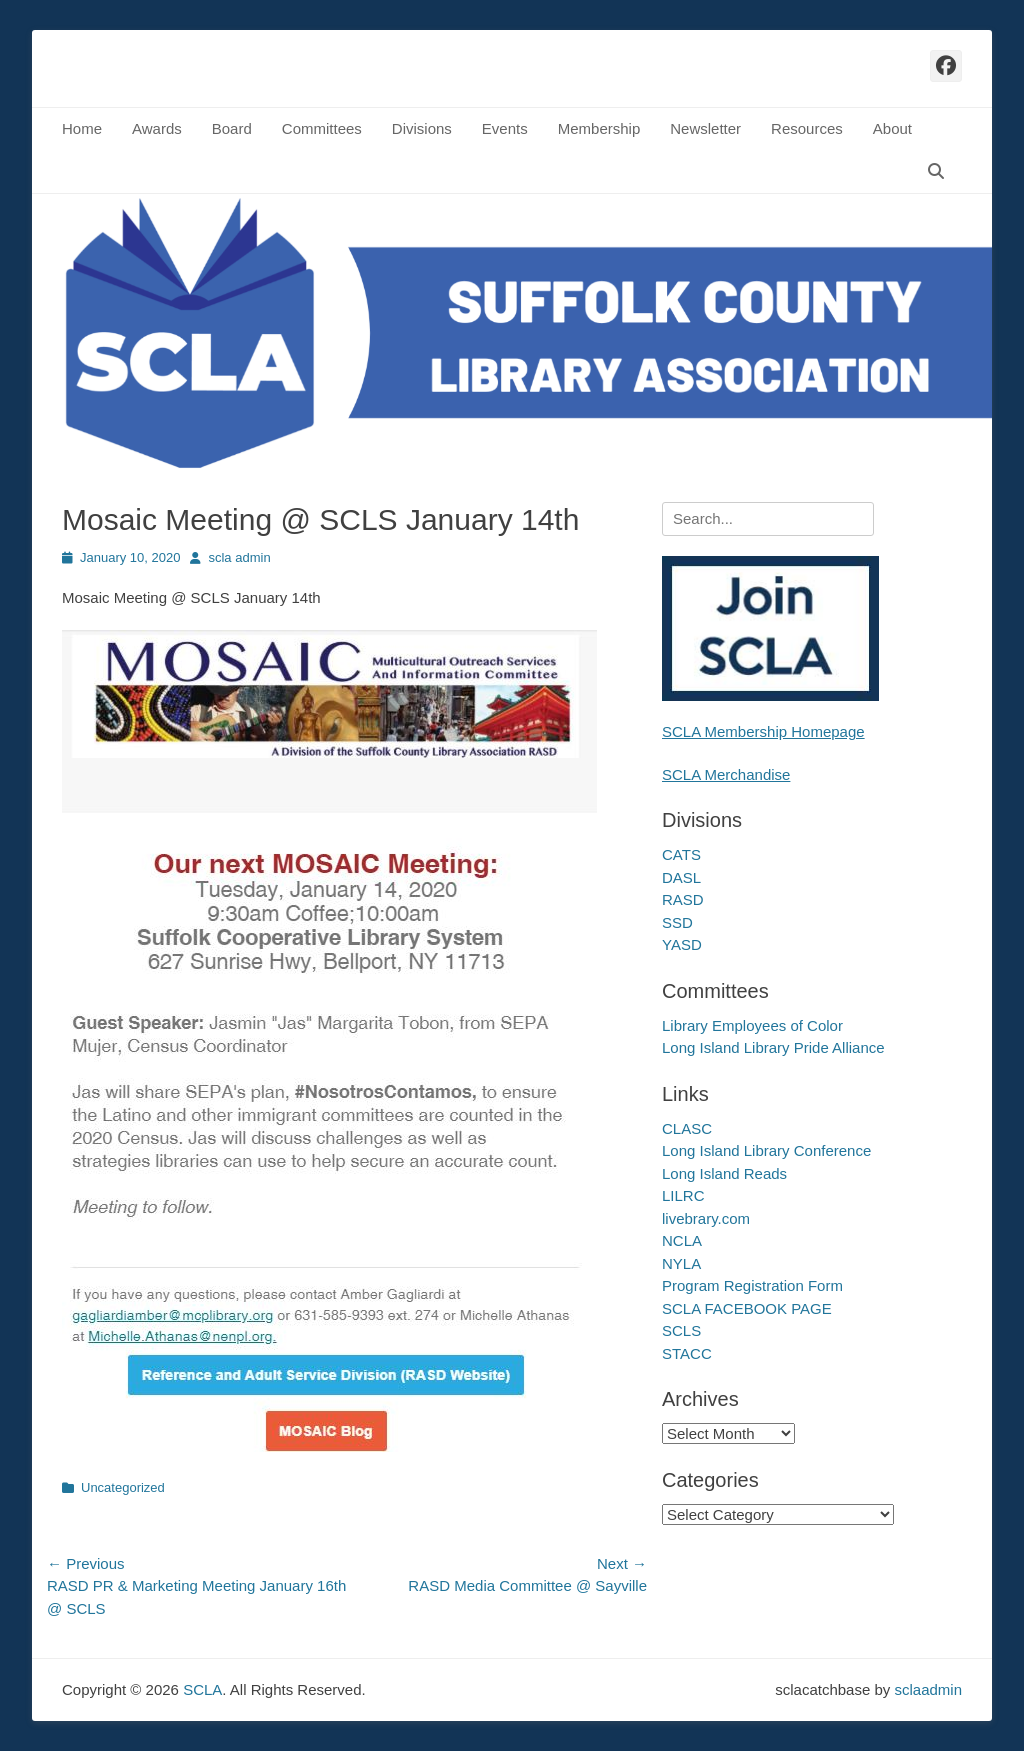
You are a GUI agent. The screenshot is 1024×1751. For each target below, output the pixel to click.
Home (82, 128)
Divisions (422, 128)
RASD (683, 899)
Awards (157, 128)
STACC (687, 1353)
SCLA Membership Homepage (763, 731)
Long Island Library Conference (766, 1150)
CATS (681, 854)
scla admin (239, 557)
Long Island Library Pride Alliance (773, 1047)
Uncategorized (123, 1487)
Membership (599, 128)
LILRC (683, 1195)
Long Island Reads (724, 1173)
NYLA (681, 1263)
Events (505, 128)
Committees (322, 128)
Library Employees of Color (752, 1025)
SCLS (681, 1330)
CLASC (687, 1128)
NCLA (682, 1240)
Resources (807, 128)
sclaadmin (928, 1689)
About (892, 128)
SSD (677, 922)
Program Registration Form (752, 1285)
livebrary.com (706, 1218)
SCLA (202, 1689)
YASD (682, 944)
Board (232, 128)
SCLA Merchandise (726, 774)
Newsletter (705, 128)
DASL (681, 877)
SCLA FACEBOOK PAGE (747, 1308)
